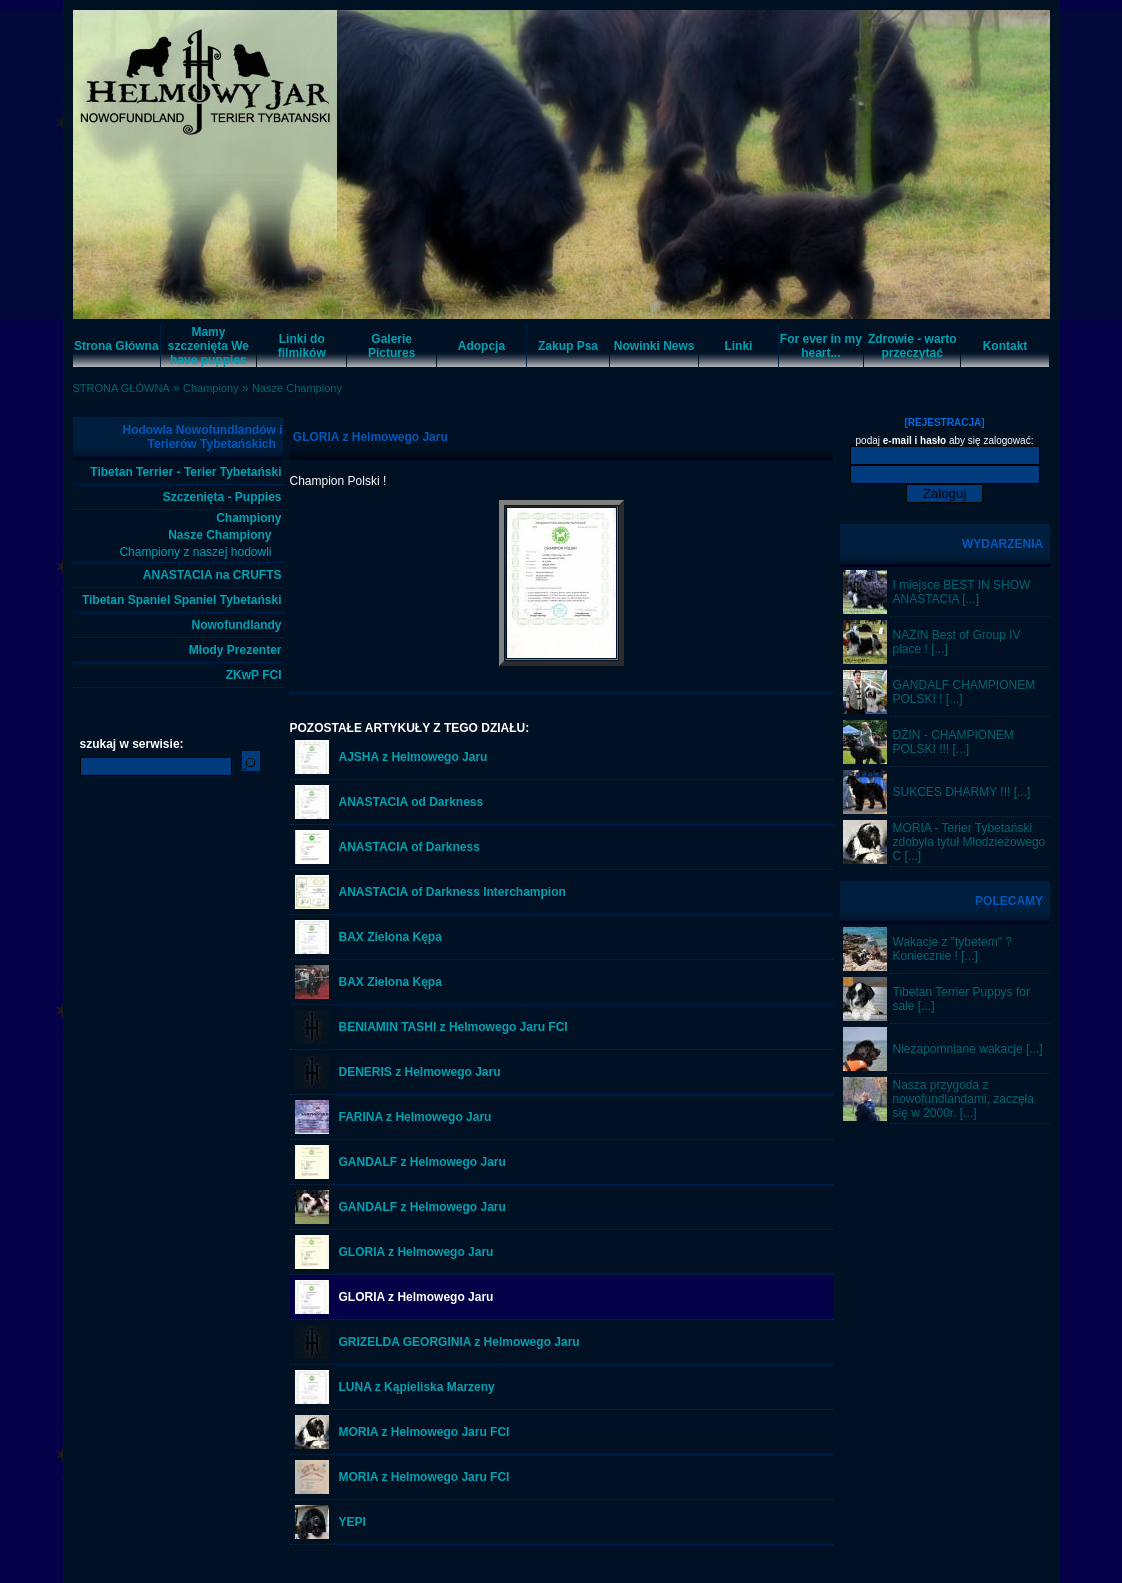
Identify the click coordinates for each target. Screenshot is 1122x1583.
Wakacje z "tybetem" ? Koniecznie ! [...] (952, 949)
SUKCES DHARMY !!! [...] (962, 792)
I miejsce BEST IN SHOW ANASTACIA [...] (962, 592)
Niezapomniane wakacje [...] (968, 1049)
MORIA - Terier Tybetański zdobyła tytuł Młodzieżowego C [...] (969, 842)
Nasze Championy (297, 388)
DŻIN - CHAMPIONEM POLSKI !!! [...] (953, 742)
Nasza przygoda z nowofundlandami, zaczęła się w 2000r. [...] (963, 1099)
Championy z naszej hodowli (195, 552)
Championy (211, 388)
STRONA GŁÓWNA (121, 388)
